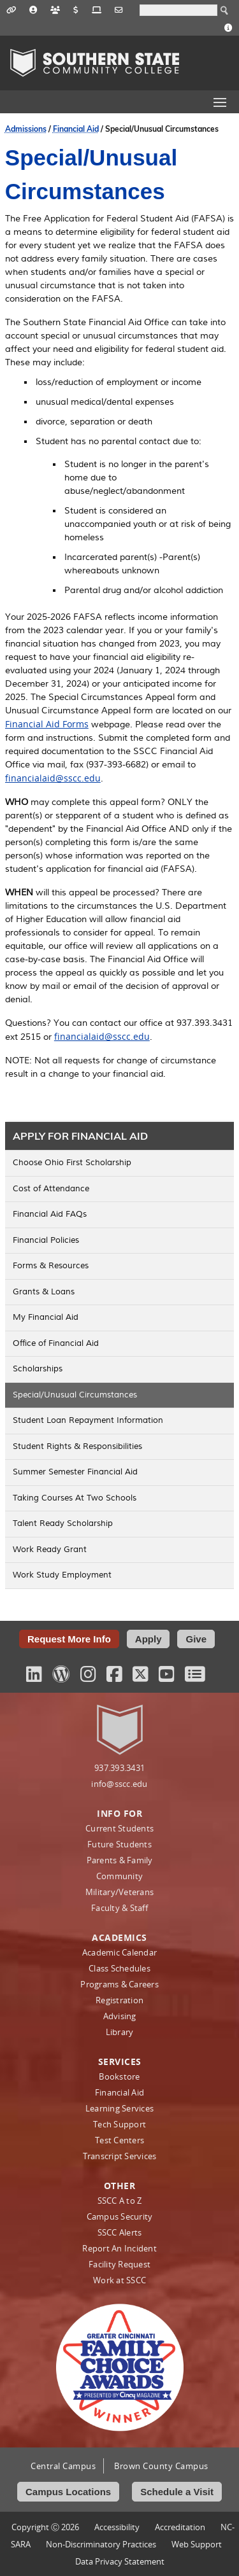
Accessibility (117, 2527)
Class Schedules (119, 1968)
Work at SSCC (119, 2280)
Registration (119, 2000)
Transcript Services (120, 2156)
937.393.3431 (119, 1768)
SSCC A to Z (120, 2200)
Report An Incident (119, 2248)
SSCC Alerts (120, 2232)
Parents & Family (120, 1860)
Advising (119, 2016)
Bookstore (119, 2076)
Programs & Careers (119, 1984)
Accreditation (180, 2527)
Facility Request (119, 2264)
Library (120, 2032)
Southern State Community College (94, 63)
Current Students (119, 1828)
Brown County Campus (161, 2466)
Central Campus (63, 2466)
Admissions (26, 129)
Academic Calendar (119, 1952)
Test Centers (119, 2140)
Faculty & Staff (119, 1908)
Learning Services (119, 2108)
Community (119, 1876)
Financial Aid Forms (47, 724)
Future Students (119, 1844)
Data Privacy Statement (119, 2561)
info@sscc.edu (119, 1783)
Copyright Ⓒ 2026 (45, 2527)
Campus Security (120, 2216)
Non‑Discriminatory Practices (101, 2544)
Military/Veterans (119, 1892)
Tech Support (119, 2124)
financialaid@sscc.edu (53, 778)
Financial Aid (76, 129)
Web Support (196, 2544)
